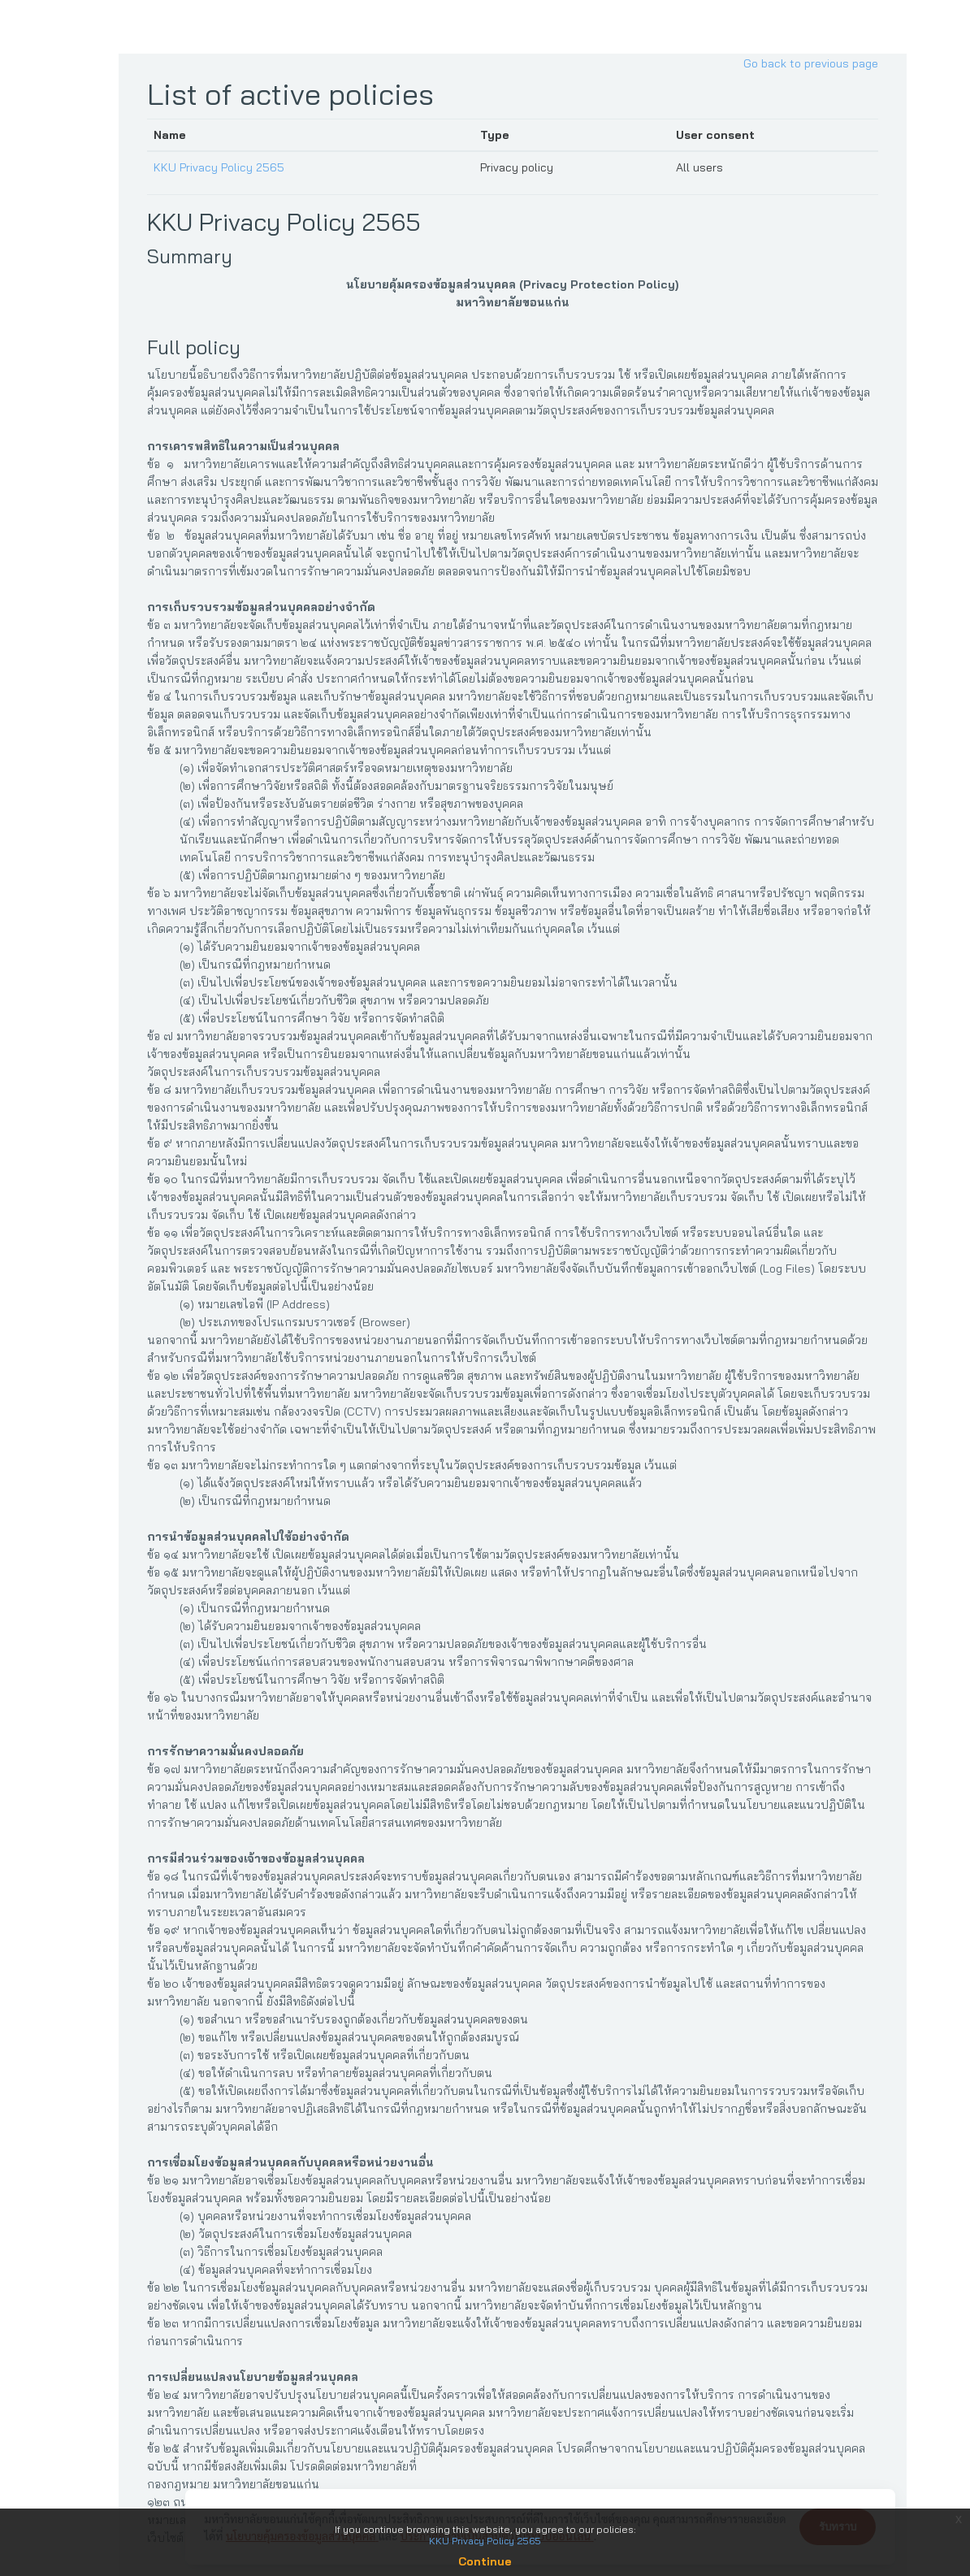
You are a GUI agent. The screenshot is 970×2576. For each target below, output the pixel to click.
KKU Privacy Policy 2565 (223, 167)
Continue (485, 2561)
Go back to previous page (815, 63)
